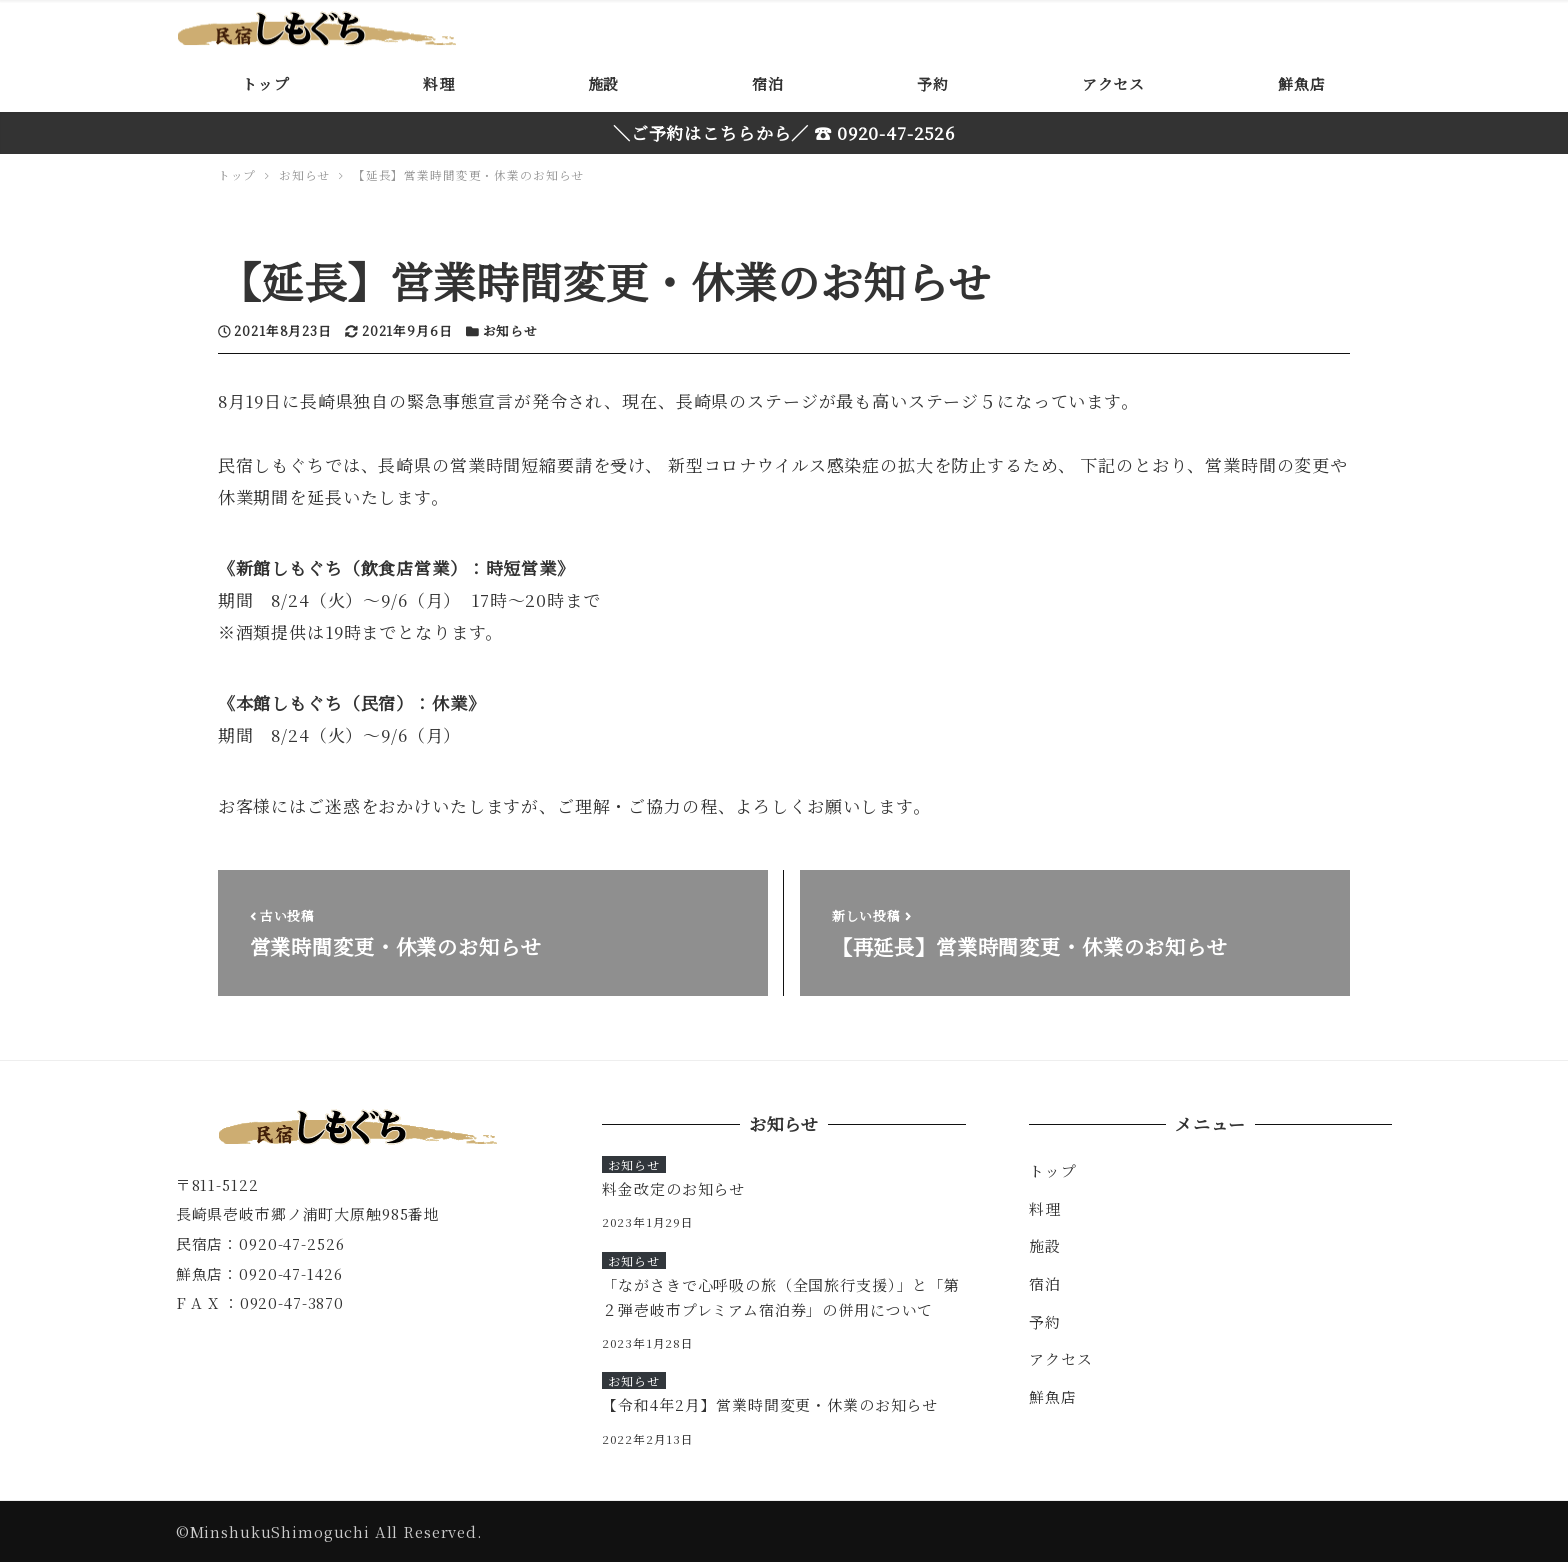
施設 (1045, 1245)
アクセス (1060, 1358)
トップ (1053, 1170)
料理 (1045, 1208)
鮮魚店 (1053, 1396)
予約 (1045, 1321)
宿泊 (1045, 1283)
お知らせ (510, 330)
